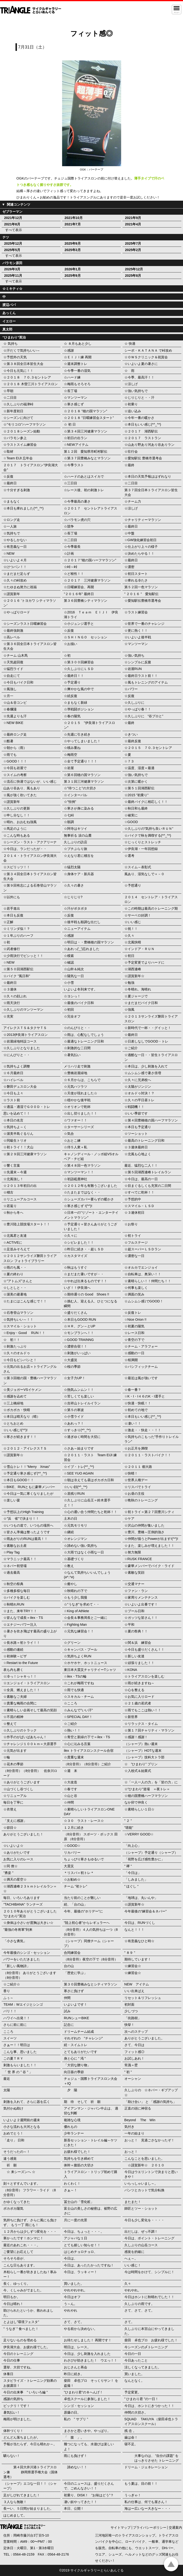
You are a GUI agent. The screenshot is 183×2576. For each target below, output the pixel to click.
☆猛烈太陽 (72, 867)
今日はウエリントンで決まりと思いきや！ (151, 2174)
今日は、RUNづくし (139, 1923)
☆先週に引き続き (77, 734)
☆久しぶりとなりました (21, 1048)
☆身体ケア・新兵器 (79, 874)
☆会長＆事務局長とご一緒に (85, 1618)
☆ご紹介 (131, 1048)
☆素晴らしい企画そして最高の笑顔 (30, 1710)
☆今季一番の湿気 (77, 371)
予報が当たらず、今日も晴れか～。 (30, 2444)
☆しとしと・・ (15, 1288)
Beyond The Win (139, 2120)
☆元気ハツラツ (75, 1086)
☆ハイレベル (13, 1080)
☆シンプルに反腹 (137, 662)
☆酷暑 (8, 741)
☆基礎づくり (74, 1559)
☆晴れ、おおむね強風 (20, 822)
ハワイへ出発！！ (16, 2018)
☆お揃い (70, 644)
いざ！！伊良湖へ (77, 1288)
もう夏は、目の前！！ (141, 2483)
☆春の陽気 (72, 716)
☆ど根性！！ (74, 574)
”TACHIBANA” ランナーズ (23, 1904)
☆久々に (70, 1235)
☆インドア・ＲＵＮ (139, 949)
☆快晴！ (131, 1473)
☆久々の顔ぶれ (15, 996)
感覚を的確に (134, 2252)
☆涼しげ (131, 384)
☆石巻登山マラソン (18, 1313)
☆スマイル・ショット (20, 1326)
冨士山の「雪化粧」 (79, 2202)
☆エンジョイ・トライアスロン (26, 1683)
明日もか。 (11, 2297)
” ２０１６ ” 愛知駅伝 (141, 594)
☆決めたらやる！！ (139, 553)
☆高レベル (11, 637)
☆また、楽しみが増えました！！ (149, 1546)
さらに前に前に (15, 2025)
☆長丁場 (70, 391)
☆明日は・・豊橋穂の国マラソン (89, 942)
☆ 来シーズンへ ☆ (19, 2172)
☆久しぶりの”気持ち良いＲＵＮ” (148, 828)
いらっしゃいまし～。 (141, 2183)
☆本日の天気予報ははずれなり (147, 476)
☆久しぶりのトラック (20, 1730)
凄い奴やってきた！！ (80, 2502)
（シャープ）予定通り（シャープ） (151, 1852)
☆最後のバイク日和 (79, 1003)
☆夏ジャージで (136, 996)
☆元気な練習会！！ (79, 1631)
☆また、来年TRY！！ (20, 1611)
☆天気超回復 (13, 662)
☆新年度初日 (13, 411)
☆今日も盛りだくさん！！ (144, 1649)
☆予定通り (72, 682)
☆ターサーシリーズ (79, 1127)
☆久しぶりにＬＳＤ (79, 669)
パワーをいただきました (21, 1959)
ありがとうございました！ (23, 1834)
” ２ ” (128, 1821)
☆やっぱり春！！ (137, 709)
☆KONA (130, 1670)
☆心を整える (134, 1690)
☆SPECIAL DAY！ (78, 1717)
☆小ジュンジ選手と (79, 624)
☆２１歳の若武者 (137, 1703)
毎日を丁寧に (13, 1802)
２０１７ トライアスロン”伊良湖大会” (30, 467)
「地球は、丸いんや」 (141, 1898)
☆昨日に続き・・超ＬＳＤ (84, 1249)
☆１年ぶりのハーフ (18, 935)
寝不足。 (131, 2444)
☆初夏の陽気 (134, 1326)
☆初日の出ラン (75, 438)
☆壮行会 (131, 451)
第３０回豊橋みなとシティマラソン (90, 1984)
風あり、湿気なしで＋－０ (144, 874)
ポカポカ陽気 (13, 2208)
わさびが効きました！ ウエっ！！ (90, 2360)
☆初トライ (132, 1235)
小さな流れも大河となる (21, 2127)
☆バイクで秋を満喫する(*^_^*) (147, 835)
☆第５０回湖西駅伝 (18, 969)
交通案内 (175, 2527)
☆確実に (131, 815)
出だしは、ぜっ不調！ (142, 2231)
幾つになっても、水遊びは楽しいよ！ (89, 2446)
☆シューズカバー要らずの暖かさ (89, 1199)
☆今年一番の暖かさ (139, 418)
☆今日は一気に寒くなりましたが (28, 1493)
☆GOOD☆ (72, 1846)
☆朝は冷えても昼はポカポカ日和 (89, 1480)
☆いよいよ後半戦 (137, 637)
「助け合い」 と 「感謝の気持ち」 (150, 2102)
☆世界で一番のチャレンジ (144, 624)
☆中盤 (129, 533)
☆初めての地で (136, 1410)
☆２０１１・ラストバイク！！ (147, 1455)
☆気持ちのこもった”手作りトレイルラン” (151, 1439)
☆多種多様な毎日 (16, 1591)
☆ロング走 (11, 520)
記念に (69, 2025)
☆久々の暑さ (74, 885)
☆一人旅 (10, 526)
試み (67, 2011)
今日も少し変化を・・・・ (144, 2220)
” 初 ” (128, 2072)
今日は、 (70, 2258)
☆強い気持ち (134, 655)
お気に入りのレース (18, 1859)
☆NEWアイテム (76, 444)
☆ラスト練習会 (136, 612)
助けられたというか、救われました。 (28, 2313)
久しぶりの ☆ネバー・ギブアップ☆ (151, 2092)
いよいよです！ (75, 2004)
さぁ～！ (70, 2190)
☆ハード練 (72, 377)
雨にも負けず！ (75, 2456)
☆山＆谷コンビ (15, 702)
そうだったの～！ (16, 2152)
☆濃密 (129, 567)
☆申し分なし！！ (16, 815)
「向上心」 (132, 1846)
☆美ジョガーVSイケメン (22, 1390)
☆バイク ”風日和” (16, 976)
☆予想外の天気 (15, 357)
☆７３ (129, 761)
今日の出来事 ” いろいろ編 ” (25, 2392)
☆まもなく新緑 (75, 702)
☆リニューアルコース (20, 1199)
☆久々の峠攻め (15, 580)
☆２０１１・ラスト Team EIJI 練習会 (90, 1457)
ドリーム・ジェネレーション (146, 2467)
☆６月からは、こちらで (82, 1080)
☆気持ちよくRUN (77, 1656)
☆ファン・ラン (136, 1591)
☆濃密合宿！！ (75, 1346)
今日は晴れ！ (13, 2304)
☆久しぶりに (134, 702)
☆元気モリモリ (75, 1525)
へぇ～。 (131, 2258)
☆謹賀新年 (11, 594)
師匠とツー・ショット (141, 2208)
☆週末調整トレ (75, 364)
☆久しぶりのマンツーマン (23, 1009)
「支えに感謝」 (15, 1821)
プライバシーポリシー (149, 2527)
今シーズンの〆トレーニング (146, 2347)
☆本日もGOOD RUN (80, 1319)
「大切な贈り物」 (77, 2065)
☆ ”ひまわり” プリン (141, 1764)
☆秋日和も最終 (136, 808)
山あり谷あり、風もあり (21, 788)
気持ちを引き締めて (79, 2158)
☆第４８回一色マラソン (82, 1165)
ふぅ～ (8, 1998)
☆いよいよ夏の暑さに (141, 364)
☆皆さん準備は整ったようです (26, 1532)
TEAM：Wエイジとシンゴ (23, 2004)
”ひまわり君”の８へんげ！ (83, 2392)
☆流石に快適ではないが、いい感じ (30, 781)
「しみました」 (136, 1879)
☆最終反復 (132, 741)
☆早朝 (8, 391)
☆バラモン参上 (15, 438)
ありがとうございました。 (144, 2038)
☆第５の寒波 (74, 1410)
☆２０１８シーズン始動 (21, 431)
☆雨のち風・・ (15, 1267)
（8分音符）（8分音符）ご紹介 (87, 1764)
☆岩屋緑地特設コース (20, 1041)
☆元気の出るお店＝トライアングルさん (30, 1369)
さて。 (129, 2322)
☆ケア (129, 1518)
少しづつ (131, 2011)
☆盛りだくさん (75, 1313)
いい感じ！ (132, 2265)
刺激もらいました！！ (20, 2065)
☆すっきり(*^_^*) (77, 1430)
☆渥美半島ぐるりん (18, 1133)
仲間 (67, 1998)
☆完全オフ (72, 1016)
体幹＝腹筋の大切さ (79, 2165)
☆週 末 (70, 1771)
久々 (127, 2283)
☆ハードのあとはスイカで (84, 476)
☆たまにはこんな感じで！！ (25, 1301)
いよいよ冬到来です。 (80, 989)
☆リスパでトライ (137, 1487)
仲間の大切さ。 (136, 2412)
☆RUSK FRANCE (138, 1559)
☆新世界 (131, 1717)
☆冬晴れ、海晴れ (137, 989)
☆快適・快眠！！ (137, 1403)
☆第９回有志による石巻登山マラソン (30, 887)
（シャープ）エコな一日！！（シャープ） (30, 2486)
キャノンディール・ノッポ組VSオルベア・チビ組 (91, 1156)
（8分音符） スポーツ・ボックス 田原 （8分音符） (91, 1836)
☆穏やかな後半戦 (77, 1100)
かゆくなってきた (16, 2202)
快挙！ (129, 2025)
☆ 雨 (129, 371)
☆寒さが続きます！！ (20, 1437)
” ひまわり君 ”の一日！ (141, 2399)
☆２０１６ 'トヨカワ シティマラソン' (29, 603)
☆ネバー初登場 (15, 1566)
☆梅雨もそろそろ (77, 384)
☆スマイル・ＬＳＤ (139, 1206)
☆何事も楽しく (136, 1288)
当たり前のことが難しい (82, 1898)
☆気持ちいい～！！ (18, 1319)
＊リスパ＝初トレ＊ (79, 1873)
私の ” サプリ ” (76, 2419)
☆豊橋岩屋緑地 (75, 1073)
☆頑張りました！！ (139, 1663)
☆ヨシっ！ (72, 996)
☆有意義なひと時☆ (139, 1941)
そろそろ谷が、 (15, 2258)
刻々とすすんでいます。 (21, 2183)
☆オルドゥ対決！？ (139, 1093)
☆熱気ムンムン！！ (79, 1390)
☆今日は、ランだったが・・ (25, 849)
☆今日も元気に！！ (18, 371)
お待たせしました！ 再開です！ (88, 2340)
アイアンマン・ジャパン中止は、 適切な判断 (91, 2110)
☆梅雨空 (70, 755)
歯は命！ (131, 2437)
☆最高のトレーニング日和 (144, 1140)
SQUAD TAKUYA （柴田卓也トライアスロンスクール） (151, 2421)
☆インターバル (75, 795)
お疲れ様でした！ (77, 2152)
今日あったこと (136, 2360)
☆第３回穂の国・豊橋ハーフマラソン (30, 1380)
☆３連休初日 (134, 1212)
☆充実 (8, 1016)
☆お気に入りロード (139, 1696)
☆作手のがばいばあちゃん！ (25, 1737)
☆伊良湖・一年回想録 (141, 849)
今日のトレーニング (18, 2354)
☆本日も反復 (13, 915)
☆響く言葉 (11, 1165)
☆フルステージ (136, 1242)
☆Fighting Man (75, 1624)
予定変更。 (132, 2392)
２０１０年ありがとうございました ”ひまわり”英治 (31, 1913)
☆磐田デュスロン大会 (20, 1086)
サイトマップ (121, 2527)
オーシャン (132, 2079)
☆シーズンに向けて (18, 418)
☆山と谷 (70, 1796)
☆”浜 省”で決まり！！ (21, 1518)
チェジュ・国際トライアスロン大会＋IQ (90, 2081)
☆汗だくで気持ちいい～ (21, 350)
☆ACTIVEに (12, 1242)
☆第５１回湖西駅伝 (139, 788)
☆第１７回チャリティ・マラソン (149, 1730)
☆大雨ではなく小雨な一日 (84, 1552)
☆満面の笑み (134, 1294)
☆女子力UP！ (74, 1378)
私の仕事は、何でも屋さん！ (146, 2502)
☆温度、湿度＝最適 (139, 768)
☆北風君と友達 (15, 1235)
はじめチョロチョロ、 (80, 2252)
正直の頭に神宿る (137, 2108)
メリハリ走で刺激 (77, 1066)
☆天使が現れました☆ (80, 1093)
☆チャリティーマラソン (142, 520)
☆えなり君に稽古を (79, 856)
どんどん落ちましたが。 (21, 2437)
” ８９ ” (129, 1953)
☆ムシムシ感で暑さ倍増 (142, 1073)
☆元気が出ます (15, 1750)
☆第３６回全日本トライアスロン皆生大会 (30, 646)
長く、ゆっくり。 (16, 2283)
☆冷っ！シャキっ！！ (20, 1676)
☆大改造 (70, 1782)
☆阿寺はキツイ (75, 828)
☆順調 (69, 822)
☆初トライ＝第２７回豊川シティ (149, 1512)
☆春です (70, 1789)
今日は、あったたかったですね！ (89, 2265)
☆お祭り (131, 1224)
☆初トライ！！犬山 (18, 1147)
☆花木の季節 (13, 1764)
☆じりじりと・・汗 (139, 397)
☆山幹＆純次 (74, 969)
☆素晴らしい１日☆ (139, 1809)
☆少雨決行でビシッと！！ (23, 956)
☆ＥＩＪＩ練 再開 (78, 357)
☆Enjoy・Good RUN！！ (24, 1333)
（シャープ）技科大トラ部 (144, 1757)
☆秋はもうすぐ (75, 1267)
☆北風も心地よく (137, 1154)
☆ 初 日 (70, 424)
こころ (8, 2031)
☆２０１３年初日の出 (20, 1186)
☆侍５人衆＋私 (75, 1147)
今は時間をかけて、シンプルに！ (149, 2272)
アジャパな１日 (75, 2238)
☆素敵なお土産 (15, 1546)
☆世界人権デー (136, 1480)
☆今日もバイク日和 (18, 682)
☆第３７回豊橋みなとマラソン (87, 458)
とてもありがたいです (80, 2052)
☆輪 (6, 1757)
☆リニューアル (15, 1796)
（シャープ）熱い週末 (141, 1744)
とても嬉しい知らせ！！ (82, 2245)
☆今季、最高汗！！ (139, 377)
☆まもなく (11, 501)
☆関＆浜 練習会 (137, 1643)
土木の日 (70, 1518)
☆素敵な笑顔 (134, 1572)
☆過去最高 (11, 1572)
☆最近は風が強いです (141, 1378)
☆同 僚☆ (10, 1866)
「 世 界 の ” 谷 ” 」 (17, 2072)
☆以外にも (11, 897)
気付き (129, 2127)
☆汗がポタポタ (75, 908)
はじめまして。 (15, 2515)
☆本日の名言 (13, 1120)
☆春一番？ (132, 1390)
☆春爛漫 (10, 709)
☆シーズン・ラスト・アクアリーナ (30, 842)
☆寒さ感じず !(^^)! (78, 1206)
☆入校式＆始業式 (137, 1771)
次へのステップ (136, 2031)
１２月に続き (74, 1827)
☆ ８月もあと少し (78, 343)
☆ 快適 (129, 343)
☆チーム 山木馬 (15, 655)
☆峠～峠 (70, 567)
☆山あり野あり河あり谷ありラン (149, 444)
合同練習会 (72, 1953)
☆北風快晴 (132, 942)
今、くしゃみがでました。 (23, 2290)
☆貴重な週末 (74, 1757)
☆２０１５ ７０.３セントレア (148, 748)
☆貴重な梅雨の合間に (20, 1703)
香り (6, 1991)
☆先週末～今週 (15, 1172)
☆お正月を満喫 (136, 1448)
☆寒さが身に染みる (79, 808)
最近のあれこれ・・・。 (21, 2245)
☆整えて (10, 1724)
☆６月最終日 (13, 1073)
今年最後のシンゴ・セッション (26, 1953)
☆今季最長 (72, 546)
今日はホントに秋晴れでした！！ (149, 2297)
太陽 (6, 2090)
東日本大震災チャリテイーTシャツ (90, 1670)
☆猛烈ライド (13, 669)
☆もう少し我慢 (75, 1597)
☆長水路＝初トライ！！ (21, 1643)
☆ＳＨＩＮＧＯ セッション (85, 637)
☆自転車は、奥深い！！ (142, 1274)
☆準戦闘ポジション (79, 709)
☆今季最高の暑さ (77, 501)
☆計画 (69, 553)
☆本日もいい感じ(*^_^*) (142, 424)
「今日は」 (132, 1873)
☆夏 (127, 755)
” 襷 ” (128, 1866)
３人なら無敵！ (15, 2502)
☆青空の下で (134, 1340)
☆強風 (129, 1009)
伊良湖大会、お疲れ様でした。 (26, 2347)
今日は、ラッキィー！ (80, 2272)
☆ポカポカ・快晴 (16, 1410)
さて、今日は (134, 2045)
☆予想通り (132, 885)
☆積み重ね (72, 748)
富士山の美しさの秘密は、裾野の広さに (90, 2211)
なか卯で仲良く (136, 1802)
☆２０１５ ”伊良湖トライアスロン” (89, 725)
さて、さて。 (74, 2322)
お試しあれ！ (134, 2058)
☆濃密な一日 (134, 1256)
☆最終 (129, 465)
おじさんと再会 (75, 2367)
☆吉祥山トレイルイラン (82, 1403)
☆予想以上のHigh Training (23, 1512)
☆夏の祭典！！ (136, 1631)
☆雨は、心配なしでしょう (84, 1035)
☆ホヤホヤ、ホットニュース (85, 1663)
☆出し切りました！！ (80, 1113)
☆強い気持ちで (136, 391)
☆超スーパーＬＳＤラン (142, 1249)
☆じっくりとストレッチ (142, 842)
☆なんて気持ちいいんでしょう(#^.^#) (87, 1575)
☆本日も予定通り (137, 1127)
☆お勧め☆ (72, 1879)
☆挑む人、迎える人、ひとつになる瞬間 (90, 1303)
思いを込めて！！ (16, 1113)
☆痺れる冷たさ (136, 580)
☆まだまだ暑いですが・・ (84, 1274)
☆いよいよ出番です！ (141, 1604)
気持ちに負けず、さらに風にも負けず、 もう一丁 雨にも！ (30, 2222)
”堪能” (128, 1827)
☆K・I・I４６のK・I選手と (144, 1396)
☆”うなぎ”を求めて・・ (82, 1604)
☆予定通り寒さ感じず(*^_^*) (25, 1473)
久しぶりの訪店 (75, 842)
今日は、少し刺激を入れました (87, 2354)
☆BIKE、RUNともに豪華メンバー (29, 1487)
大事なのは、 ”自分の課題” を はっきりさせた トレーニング (151, 2458)
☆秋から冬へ (13, 1212)
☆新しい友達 (134, 1656)
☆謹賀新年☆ (134, 976)
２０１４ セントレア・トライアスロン (151, 899)
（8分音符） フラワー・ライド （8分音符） (29, 2192)
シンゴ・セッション (79, 2406)
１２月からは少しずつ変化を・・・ (30, 2231)
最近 (6, 2079)
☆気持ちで (11, 533)
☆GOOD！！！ (15, 761)
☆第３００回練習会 (79, 662)
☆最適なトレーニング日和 (84, 1041)
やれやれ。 (132, 2290)
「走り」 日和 (13, 2140)
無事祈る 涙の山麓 (78, 835)
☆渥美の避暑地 (15, 1294)
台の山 (69, 1966)
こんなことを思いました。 (144, 2158)
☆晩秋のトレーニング (141, 1500)
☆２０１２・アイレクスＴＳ (25, 1448)
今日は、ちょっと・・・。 (84, 2231)
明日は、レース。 (77, 2347)
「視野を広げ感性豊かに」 (144, 1859)
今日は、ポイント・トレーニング (149, 2238)
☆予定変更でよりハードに (144, 962)
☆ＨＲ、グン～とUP (79, 1326)
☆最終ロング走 (15, 734)
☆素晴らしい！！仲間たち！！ (147, 1281)
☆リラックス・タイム (141, 1724)
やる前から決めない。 (80, 2329)
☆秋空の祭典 (13, 1584)
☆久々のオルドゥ (16, 1353)
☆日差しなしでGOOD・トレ (146, 1041)
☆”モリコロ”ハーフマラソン (24, 424)
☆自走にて (11, 676)
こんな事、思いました (20, 2052)
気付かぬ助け (13, 2108)
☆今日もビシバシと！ (20, 1360)
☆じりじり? (73, 897)
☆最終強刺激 (13, 630)
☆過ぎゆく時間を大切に (82, 1437)
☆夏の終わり (13, 1274)
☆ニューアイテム (77, 929)
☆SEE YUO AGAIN (79, 1473)
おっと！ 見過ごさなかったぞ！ (149, 2140)
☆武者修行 (11, 949)
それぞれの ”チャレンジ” (83, 2038)
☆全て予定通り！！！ (80, 761)
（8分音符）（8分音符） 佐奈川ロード (30, 1773)
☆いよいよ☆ (13, 1846)
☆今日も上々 (13, 1093)
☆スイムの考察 (15, 775)
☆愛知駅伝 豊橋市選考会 (143, 458)
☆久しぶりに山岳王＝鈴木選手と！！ (87, 1502)
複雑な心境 (72, 2120)
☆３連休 (10, 989)
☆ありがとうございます (21, 1782)
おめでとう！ (13, 2133)
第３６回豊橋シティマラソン (85, 600)
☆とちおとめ (13, 1423)
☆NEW (9, 553)
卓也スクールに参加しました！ (87, 2399)
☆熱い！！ (72, 1730)
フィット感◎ (134, 2052)
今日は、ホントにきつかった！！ (149, 2406)
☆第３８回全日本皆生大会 (23, 364)
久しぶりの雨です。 (139, 2304)
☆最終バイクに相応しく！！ (146, 802)
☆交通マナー (134, 1584)
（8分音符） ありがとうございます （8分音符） (29, 1975)
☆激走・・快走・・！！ (142, 1430)
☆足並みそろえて (16, 1249)
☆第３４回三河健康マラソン (85, 431)
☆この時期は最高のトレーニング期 (151, 908)
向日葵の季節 (74, 2072)
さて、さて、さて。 (139, 2310)
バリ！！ (10, 2011)
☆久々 (129, 935)
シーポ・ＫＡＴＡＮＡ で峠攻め (148, 350)
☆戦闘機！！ (134, 1107)
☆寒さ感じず (74, 404)
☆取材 (8, 451)
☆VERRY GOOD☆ (139, 1834)
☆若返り (10, 1206)
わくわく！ (72, 2183)
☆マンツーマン (75, 397)
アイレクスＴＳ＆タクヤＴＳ (25, 1028)
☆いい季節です (136, 1113)
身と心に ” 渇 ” (75, 2058)
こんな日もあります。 (20, 2265)
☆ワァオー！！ (75, 1120)
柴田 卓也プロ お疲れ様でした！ (151, 2340)
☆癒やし (70, 1584)
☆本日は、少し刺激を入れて (146, 1066)
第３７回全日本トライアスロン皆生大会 (151, 492)
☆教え (69, 1566)
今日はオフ (72, 2297)
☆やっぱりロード (16, 612)
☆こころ (70, 1703)
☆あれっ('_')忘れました (81, 949)
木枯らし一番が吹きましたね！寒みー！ (30, 2274)
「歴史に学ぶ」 (75, 1973)
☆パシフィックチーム (141, 1366)
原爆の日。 (72, 2412)
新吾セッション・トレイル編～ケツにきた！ (90, 2142)
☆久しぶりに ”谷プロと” (143, 716)
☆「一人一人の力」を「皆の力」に (151, 1782)
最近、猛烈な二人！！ (141, 1165)
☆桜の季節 (72, 1366)
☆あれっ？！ (74, 1423)
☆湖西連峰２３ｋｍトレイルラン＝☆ (30, 1888)
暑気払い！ (11, 2412)
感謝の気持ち (13, 2399)
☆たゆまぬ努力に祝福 (20, 587)
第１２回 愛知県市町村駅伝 (85, 451)
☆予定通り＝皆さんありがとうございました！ (90, 1226)
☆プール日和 (134, 1611)
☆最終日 (10, 483)
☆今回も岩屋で (15, 768)
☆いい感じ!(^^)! (15, 1430)
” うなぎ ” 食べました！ (21, 2329)
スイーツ (10, 2038)
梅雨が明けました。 (18, 2419)
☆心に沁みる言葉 (77, 1744)
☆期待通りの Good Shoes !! (86, 1294)
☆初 (67, 655)
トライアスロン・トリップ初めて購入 (90, 2174)
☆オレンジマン (75, 1539)
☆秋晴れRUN (13, 1604)
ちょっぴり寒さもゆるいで (84, 1859)
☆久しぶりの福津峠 (18, 404)
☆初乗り (131, 404)
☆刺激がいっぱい (77, 1353)
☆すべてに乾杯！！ (139, 1192)
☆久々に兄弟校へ (137, 1080)
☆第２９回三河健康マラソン (25, 1154)
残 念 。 (130, 2431)
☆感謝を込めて (15, 1396)
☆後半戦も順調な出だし (82, 922)
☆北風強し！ (13, 1179)
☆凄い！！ (132, 1423)
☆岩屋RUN (133, 669)
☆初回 (69, 1009)
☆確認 (69, 962)
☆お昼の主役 (134, 1493)
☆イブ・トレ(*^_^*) (79, 1467)
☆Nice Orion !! (135, 1319)
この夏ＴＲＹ (13, 2058)
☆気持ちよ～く (15, 1127)
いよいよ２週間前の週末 (21, 2120)
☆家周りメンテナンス (141, 1597)
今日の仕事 (11, 2360)
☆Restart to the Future (20, 1663)
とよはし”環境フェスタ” (21, 2322)
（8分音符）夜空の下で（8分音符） (91, 1959)
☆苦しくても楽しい (79, 1396)
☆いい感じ (132, 922)
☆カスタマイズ (75, 1256)
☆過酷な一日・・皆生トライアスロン (151, 1057)
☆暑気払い (72, 1055)
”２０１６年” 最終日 (79, 594)
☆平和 (129, 1624)
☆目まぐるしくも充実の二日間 (147, 1186)
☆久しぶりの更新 (16, 808)
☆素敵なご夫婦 (15, 1696)
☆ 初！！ (11, 1340)
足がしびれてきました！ (21, 2495)
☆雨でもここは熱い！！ (142, 1710)
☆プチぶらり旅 (75, 849)
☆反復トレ (132, 1313)
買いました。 (74, 2283)
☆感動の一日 (134, 1353)
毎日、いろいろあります (21, 1898)
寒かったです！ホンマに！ (23, 2238)
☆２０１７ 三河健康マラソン (87, 580)
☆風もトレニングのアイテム (146, 682)
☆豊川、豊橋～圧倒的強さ (144, 1532)
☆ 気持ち (10, 343)
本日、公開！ (74, 2508)
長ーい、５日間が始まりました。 (28, 2508)
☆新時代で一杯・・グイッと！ (147, 1028)
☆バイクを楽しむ (16, 1597)
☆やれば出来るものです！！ (85, 1281)
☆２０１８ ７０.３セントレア (27, 377)
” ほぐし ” (131, 1886)
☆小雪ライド (74, 1416)
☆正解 (8, 922)
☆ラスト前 (11, 1100)
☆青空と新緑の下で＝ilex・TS (87, 1737)
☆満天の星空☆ (15, 1879)
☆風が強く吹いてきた (20, 795)
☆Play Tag (11, 1552)
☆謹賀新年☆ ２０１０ (144, 2165)
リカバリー (72, 1852)
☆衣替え (10, 1809)
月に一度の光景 (75, 2220)
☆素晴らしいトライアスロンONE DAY (89, 1811)
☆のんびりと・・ (77, 1028)
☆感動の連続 (13, 1649)
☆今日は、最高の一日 (141, 1179)
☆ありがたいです (16, 1852)
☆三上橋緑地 (13, 1403)
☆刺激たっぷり (15, 1346)
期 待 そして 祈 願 (82, 2102)
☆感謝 (69, 350)
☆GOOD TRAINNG (79, 1340)
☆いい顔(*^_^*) (75, 1487)
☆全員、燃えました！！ (21, 1690)
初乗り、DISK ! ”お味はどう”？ (89, 2495)
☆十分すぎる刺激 (16, 490)
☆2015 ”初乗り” (136, 795)
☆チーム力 (132, 501)
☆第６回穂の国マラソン (82, 775)
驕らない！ (11, 2456)
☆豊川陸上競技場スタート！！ (26, 1224)
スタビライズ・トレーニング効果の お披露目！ (30, 2383)
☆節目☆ (10, 1827)
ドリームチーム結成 (79, 2031)
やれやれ (70, 2310)
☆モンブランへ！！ (79, 1333)
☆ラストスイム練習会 (20, 444)
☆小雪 (69, 983)
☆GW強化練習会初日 (140, 540)
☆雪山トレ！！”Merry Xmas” (26, 1467)
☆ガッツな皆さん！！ (141, 1618)
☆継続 (69, 1532)
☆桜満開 (131, 1360)
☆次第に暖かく (136, 781)
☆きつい (131, 734)
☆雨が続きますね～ (139, 1683)
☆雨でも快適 (74, 1690)
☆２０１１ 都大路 (138, 1467)
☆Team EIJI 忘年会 (18, 458)
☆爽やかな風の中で (79, 689)
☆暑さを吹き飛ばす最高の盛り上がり (30, 1633)
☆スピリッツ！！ (16, 867)
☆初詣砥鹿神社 (75, 1179)
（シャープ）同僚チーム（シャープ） (89, 1943)
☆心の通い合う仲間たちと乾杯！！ (90, 1512)
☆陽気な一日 (74, 976)
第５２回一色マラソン (141, 587)
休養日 (8, 2374)
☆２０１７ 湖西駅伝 (141, 431)
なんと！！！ (134, 1929)
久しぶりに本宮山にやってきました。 (149, 2331)
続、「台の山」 (75, 1904)
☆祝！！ (131, 929)
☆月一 (8, 696)
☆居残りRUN (74, 1493)
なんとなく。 (134, 2380)
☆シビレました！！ (79, 1242)
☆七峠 (69, 815)
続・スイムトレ (75, 2045)
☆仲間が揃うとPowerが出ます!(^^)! (151, 1539)
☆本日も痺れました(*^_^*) (23, 508)
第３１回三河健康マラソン (84, 781)
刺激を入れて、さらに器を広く (26, 2102)
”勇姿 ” (8, 1873)
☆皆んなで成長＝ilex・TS (23, 1618)
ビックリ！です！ (16, 2406)
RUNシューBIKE (76, 2018)
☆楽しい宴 (11, 1500)
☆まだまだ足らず (16, 574)
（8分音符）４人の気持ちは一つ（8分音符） (91, 1932)
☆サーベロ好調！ (137, 915)
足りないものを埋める (20, 2340)
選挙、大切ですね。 (18, 2367)
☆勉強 (129, 983)
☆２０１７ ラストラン (142, 438)
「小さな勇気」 (15, 1941)
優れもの (70, 2127)
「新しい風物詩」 (16, 1966)
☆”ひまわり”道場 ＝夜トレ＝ (147, 1789)
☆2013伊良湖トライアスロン (25, 1035)
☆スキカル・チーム (79, 1696)
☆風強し (10, 689)
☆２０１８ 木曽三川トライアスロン (30, 384)
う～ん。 (70, 2304)
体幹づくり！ (13, 2431)
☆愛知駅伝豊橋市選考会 (142, 600)
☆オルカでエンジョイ (141, 1267)
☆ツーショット (136, 1133)
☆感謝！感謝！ (136, 1737)
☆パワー (131, 689)
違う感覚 (10, 2158)
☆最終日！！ (74, 676)
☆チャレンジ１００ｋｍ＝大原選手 (30, 1744)
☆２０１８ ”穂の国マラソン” (85, 411)
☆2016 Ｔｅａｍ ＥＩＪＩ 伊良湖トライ (91, 614)
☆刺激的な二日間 (77, 1048)
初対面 (129, 2004)
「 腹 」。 (74, 2437)
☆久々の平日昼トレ (139, 1100)
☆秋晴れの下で (75, 1591)
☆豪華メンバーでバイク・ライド (149, 1566)
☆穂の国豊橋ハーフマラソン (146, 1796)
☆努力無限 (132, 1552)
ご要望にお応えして (18, 2252)
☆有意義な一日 (15, 546)
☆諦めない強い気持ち (80, 1546)
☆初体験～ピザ (15, 1656)
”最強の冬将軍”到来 (17, 1929)
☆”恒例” (70, 802)
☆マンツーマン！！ (79, 1172)
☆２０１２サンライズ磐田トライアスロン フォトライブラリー (30, 1258)
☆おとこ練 (72, 1140)
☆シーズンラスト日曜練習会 (25, 624)
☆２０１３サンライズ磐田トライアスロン (151, 1018)
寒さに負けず (74, 1991)
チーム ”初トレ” (75, 1886)
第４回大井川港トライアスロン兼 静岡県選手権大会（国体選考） (30, 2472)
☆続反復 (70, 696)
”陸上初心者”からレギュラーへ (87, 1923)
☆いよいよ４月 (15, 560)
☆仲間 (69, 1802)
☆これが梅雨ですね (79, 1683)
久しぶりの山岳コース (141, 2245)
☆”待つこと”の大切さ (80, 788)
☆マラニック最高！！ (20, 1559)
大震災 (69, 1866)
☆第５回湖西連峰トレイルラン (147, 1172)
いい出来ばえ (134, 1991)
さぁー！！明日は (16, 2045)
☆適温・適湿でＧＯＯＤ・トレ (26, 1107)
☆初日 (129, 956)
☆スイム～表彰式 (137, 867)
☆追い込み (132, 411)
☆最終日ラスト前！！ (141, 676)
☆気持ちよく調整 (16, 1066)
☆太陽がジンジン (137, 1086)
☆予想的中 (132, 1199)
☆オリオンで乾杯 (77, 1107)
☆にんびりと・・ (16, 1055)
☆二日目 (10, 397)
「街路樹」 (132, 2018)
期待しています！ (137, 1959)
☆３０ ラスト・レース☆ (84, 1821)
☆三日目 (70, 483)
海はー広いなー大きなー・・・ (147, 2508)
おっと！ (131, 2152)
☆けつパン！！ (15, 567)
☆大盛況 (70, 1360)
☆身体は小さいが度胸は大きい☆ (28, 1923)
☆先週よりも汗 (15, 716)
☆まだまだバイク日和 (141, 1003)
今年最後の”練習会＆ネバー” (145, 1911)
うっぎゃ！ (132, 2495)
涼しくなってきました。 (142, 2367)
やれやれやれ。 (75, 2290)
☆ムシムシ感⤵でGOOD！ (143, 1301)
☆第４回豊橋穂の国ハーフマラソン (151, 1120)
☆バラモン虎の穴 (77, 520)
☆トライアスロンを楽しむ (144, 1676)
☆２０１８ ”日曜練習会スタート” (89, 418)
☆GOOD (131, 822)
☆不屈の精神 (13, 1717)
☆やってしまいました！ (82, 741)
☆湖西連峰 (132, 969)
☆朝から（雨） (15, 748)
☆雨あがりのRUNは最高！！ (25, 1539)
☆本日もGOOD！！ (18, 1480)
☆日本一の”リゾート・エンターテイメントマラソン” (91, 1215)
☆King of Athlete (76, 1611)
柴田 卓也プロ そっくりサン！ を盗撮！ (91, 2383)
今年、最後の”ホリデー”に (83, 1911)
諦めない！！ (75, 2467)
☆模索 (69, 956)
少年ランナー (74, 2133)
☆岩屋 (69, 768)
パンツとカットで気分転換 (144, 2190)
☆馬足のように (15, 828)
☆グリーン (72, 1643)
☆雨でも (10, 755)
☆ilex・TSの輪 (75, 1676)
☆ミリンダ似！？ (16, 929)
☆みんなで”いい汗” (78, 1710)
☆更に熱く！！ (136, 630)
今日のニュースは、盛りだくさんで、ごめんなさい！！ (89, 2486)
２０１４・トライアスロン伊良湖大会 (30, 858)
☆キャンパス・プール (80, 1649)
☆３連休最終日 (136, 1147)
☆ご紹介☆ (11, 1984)
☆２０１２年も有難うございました (90, 1186)
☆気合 (69, 1133)
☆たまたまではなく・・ (82, 1192)
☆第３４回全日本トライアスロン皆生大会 (30, 876)
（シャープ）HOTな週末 (143, 1750)
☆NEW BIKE (13, 723)
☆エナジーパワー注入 (20, 1624)
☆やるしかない (15, 540)
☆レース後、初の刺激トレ (84, 490)
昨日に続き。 (74, 2374)
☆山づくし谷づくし (18, 1789)
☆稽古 (8, 1192)
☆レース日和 (134, 1333)
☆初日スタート (136, 574)
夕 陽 (70, 2090)
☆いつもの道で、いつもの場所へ (28, 1525)
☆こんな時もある (16, 835)
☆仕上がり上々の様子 (141, 546)
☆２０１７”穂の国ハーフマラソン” (90, 560)
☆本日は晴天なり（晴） (21, 1416)
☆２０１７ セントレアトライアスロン (90, 510)
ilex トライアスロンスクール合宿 (90, 1750)
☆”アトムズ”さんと (17, 1281)
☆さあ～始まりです (79, 1448)
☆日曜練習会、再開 (79, 587)
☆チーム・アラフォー (141, 1346)
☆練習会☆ (132, 1966)
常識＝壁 (131, 2065)
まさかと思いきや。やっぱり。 (87, 2431)
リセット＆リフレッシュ (142, 1998)
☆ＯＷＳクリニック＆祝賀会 (146, 357)
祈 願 (10, 2165)
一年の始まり (134, 2133)
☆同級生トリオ (15, 1140)
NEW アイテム (136, 1984)
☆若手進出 (11, 908)
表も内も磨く (13, 1670)
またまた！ (132, 2202)
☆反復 (8, 476)
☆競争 (69, 526)
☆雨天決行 (11, 1003)
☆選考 (129, 856)
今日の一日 (132, 2354)
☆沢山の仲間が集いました (144, 1525)
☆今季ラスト (74, 465)
